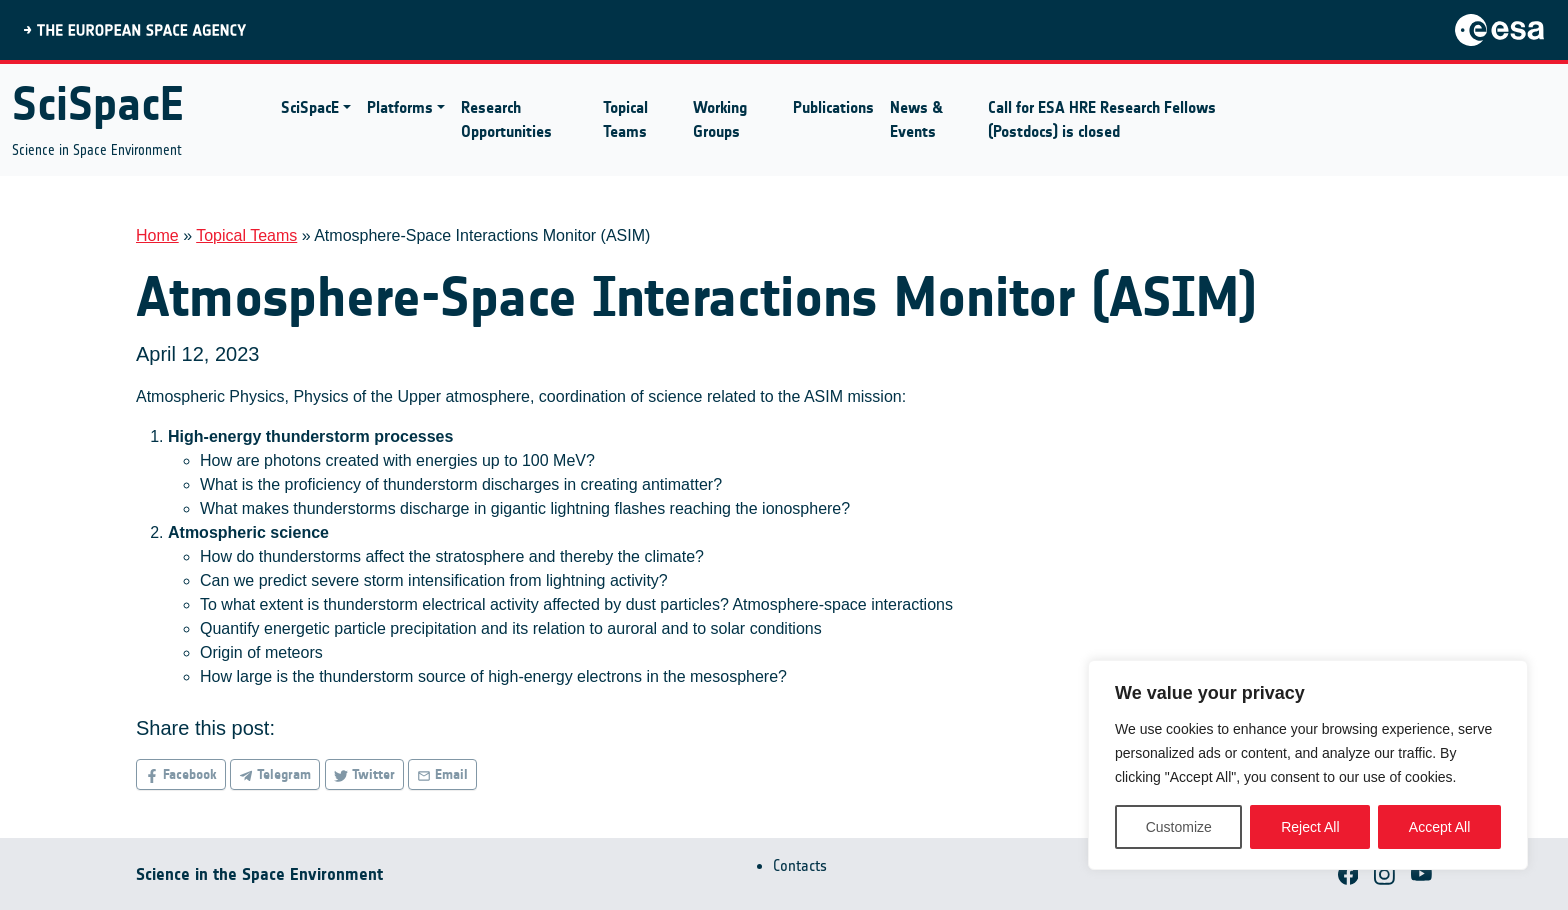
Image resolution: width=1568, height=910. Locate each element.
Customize (1179, 827)
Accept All (1439, 827)
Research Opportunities (506, 119)
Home (157, 235)
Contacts (800, 865)
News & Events (916, 119)
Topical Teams (625, 119)
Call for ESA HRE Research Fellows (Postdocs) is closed (1102, 119)
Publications (833, 107)
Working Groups (720, 119)
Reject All (1310, 827)
